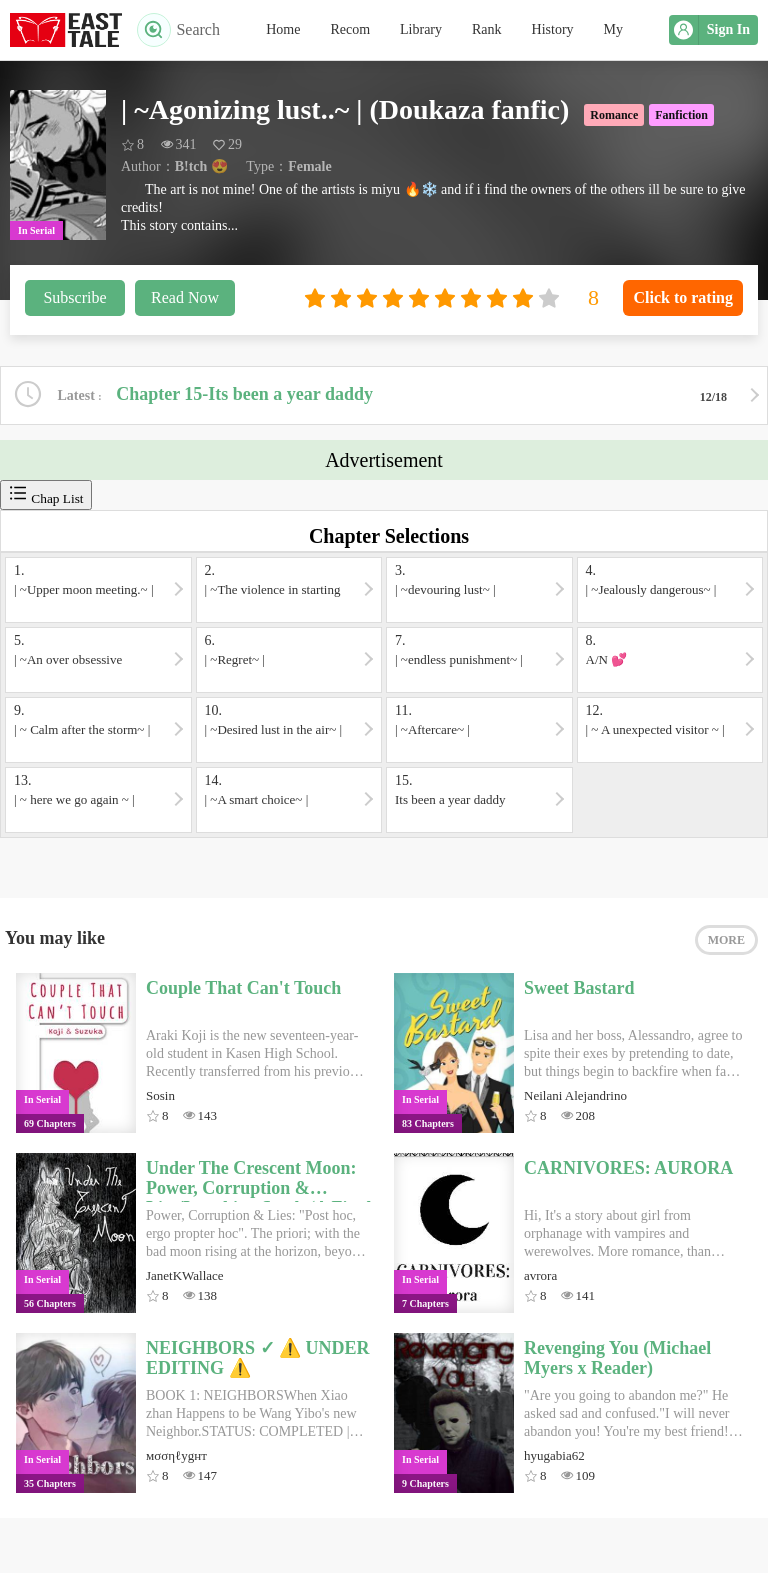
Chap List (46, 494)
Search (178, 30)
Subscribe (74, 297)
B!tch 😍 (201, 166)
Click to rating (683, 297)
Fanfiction (681, 115)
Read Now (185, 297)
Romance (614, 115)
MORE (726, 940)
